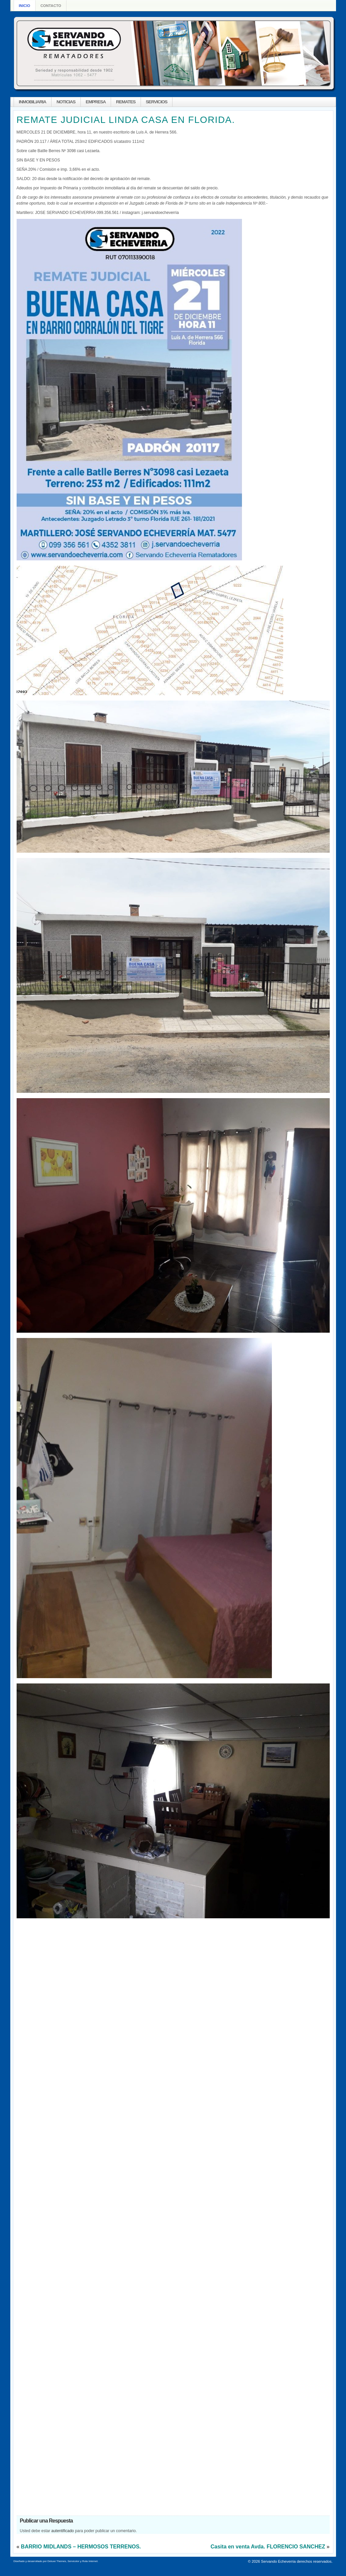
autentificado (62, 2530)
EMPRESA (96, 101)
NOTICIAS (66, 101)
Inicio (24, 6)
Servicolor (73, 2561)
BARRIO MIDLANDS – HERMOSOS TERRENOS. (81, 2546)
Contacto (51, 6)
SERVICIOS (157, 101)
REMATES (125, 101)
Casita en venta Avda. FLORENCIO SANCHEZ (268, 2546)
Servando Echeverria (278, 2561)
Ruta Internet (89, 2561)
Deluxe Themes (57, 2561)
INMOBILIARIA (32, 101)
